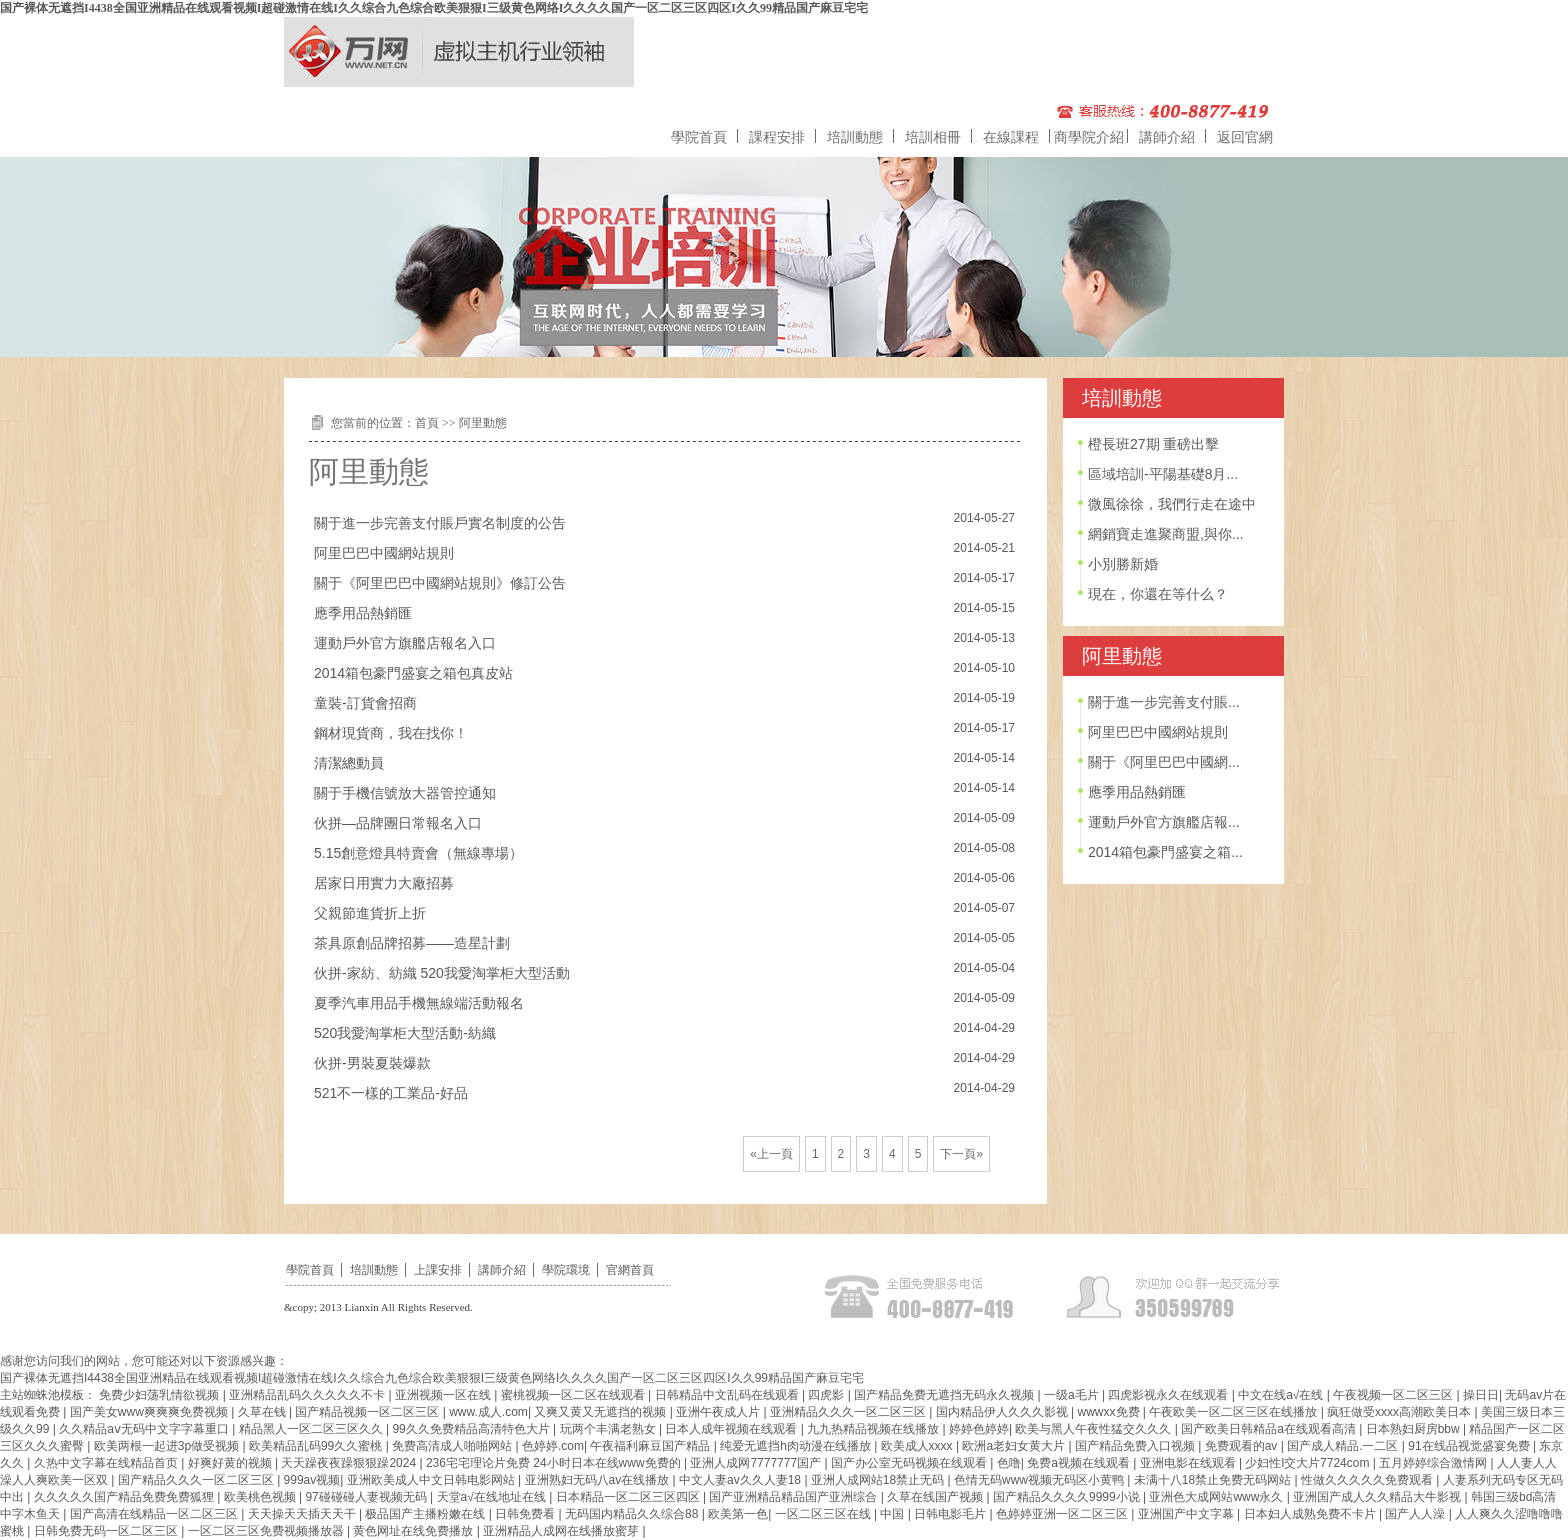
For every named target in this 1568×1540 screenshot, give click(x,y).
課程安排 (777, 137)
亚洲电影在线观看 (1189, 1463)
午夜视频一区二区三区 (1394, 1395)
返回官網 (1245, 137)
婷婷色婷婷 (979, 1429)
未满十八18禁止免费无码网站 (1214, 1480)
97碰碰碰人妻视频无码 (367, 1497)
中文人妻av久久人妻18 (741, 1480)
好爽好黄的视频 (231, 1463)
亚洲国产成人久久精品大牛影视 (1378, 1497)
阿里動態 (483, 423)
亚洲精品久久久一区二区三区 (849, 1412)
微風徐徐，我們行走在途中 (1172, 504)
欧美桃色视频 (261, 1497)
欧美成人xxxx (918, 1446)
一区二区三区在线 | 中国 (841, 1514)
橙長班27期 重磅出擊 (1153, 444)
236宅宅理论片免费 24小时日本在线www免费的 (555, 1463)
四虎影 (827, 1395)
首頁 (427, 423)
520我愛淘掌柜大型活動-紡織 (405, 1033)
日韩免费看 (526, 1514)
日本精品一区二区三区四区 (629, 1497)
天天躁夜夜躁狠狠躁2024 (350, 1463)
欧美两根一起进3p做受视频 (168, 1446)
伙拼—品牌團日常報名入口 (398, 823)
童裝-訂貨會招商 (365, 703)
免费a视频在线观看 (1080, 1463)
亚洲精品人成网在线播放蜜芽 (562, 1531)
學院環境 (566, 1270)
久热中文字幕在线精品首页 (107, 1463)
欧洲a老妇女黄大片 (1015, 1446)
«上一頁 (771, 1154)
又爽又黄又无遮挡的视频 (601, 1412)
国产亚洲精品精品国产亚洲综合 (794, 1497)
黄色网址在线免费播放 (414, 1531)
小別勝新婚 (1123, 564)
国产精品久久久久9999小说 (1068, 1497)
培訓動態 (855, 137)
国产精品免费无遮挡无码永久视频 (945, 1395)
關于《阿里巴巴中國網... (1164, 762)
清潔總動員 (349, 763)
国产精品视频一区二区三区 (368, 1412)
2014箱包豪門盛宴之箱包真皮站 (413, 673)
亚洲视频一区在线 (444, 1395)
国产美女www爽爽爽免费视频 (150, 1412)
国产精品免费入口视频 (1136, 1446)
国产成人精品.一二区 (1344, 1446)
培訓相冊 (933, 137)
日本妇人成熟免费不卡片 (1311, 1514)
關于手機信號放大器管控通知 (405, 793)
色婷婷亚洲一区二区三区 (1063, 1514)
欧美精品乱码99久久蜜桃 (317, 1446)
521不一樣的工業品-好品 (391, 1093)
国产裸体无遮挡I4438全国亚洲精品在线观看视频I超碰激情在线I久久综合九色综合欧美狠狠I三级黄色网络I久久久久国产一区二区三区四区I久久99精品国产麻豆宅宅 (434, 8)
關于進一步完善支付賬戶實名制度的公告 (440, 523)
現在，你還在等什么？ (1158, 594)
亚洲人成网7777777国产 (757, 1463)
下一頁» (961, 1154)
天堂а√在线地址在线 (493, 1497)
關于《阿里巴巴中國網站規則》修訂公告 (440, 583)
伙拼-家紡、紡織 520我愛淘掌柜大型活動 (442, 973)
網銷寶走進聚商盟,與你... (1166, 534)
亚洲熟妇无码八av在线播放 (599, 1480)
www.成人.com (488, 1412)
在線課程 (1011, 137)
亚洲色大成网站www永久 (1217, 1497)
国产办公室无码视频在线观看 (910, 1463)
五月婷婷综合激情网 (1434, 1463)
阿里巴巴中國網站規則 (384, 553)
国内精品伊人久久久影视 (1003, 1412)
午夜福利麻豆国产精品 (651, 1446)
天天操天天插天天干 (303, 1514)
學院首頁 (699, 137)
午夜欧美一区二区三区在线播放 (1234, 1412)
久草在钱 (263, 1412)
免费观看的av (1243, 1446)
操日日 (1481, 1395)
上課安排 (438, 1270)
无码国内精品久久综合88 (633, 1514)
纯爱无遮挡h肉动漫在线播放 (797, 1446)
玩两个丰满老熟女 (609, 1429)
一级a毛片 (1073, 1395)
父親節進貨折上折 (370, 913)
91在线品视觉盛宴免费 (1470, 1446)
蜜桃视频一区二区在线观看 (574, 1395)
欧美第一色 (738, 1514)
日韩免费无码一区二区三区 (107, 1531)
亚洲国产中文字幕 (1187, 1514)
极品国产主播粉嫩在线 (426, 1514)
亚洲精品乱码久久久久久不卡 (308, 1395)
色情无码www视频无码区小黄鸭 (1040, 1480)
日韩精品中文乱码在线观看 (728, 1395)
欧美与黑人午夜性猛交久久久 (1094, 1429)
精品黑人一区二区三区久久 (312, 1429)
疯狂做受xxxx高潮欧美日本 (1400, 1412)
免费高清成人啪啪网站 (453, 1446)
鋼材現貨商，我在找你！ (391, 733)
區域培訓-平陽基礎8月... (1163, 474)
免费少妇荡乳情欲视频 (160, 1395)
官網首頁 (630, 1270)
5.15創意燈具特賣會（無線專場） (418, 853)
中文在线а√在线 (1282, 1395)
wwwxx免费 (1110, 1412)
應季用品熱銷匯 (363, 613)
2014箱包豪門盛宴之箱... (1165, 852)
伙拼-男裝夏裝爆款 (372, 1063)
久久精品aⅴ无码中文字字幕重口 (145, 1429)
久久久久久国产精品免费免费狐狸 (125, 1497)
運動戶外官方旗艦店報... (1164, 822)
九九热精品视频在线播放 (874, 1429)
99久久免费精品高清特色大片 (472, 1429)
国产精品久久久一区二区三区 (197, 1480)
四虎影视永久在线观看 (1169, 1395)
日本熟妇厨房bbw (1414, 1429)
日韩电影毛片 (951, 1514)
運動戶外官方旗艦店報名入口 (405, 643)
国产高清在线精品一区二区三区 (155, 1514)
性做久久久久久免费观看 (1368, 1480)
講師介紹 (1167, 137)
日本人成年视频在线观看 (732, 1429)
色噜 (1009, 1463)
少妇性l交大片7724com (1308, 1463)
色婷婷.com (553, 1446)
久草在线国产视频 (936, 1497)
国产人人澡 (1416, 1514)
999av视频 (312, 1480)
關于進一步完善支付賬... (1164, 702)
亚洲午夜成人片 (719, 1412)
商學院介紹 (1089, 137)
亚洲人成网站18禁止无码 (879, 1480)
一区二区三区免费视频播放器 (267, 1531)
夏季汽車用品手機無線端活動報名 (419, 1003)
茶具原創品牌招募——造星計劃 (412, 943)
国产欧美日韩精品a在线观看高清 (1270, 1429)
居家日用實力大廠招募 (384, 883)
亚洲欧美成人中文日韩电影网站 (432, 1480)
